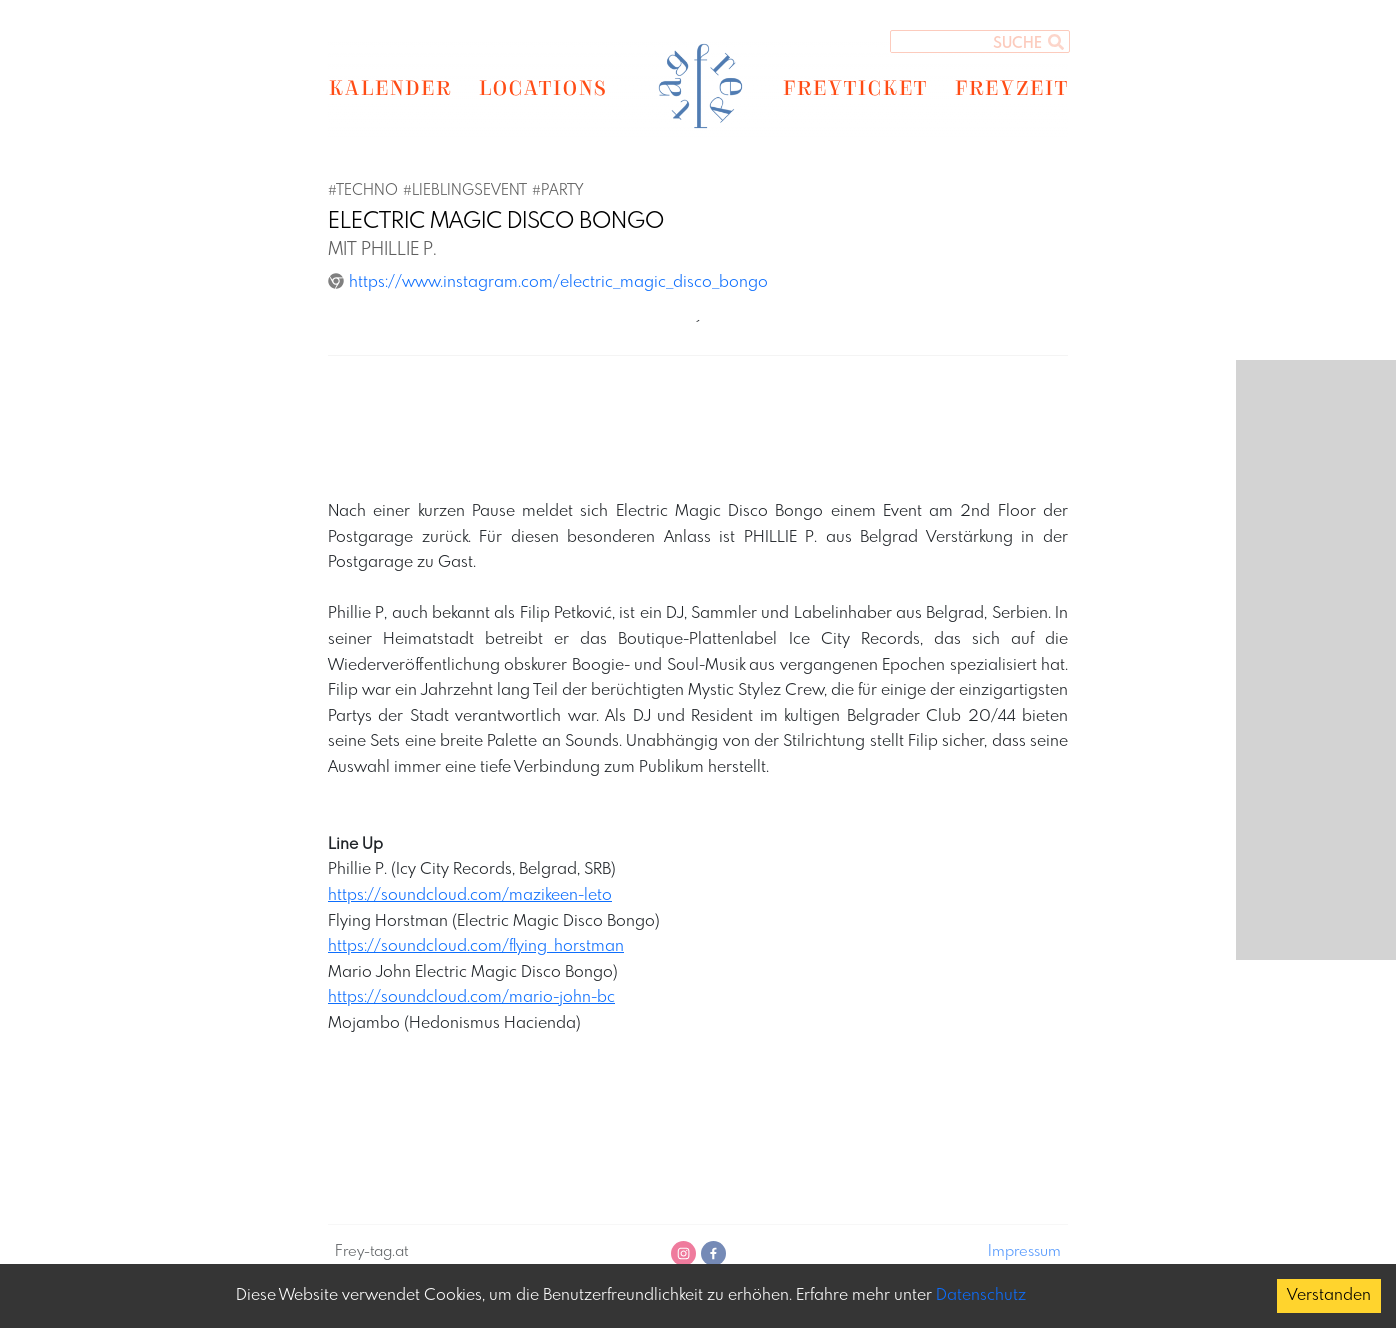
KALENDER (389, 86)
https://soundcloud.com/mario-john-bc (471, 997)
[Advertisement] (698, 431)
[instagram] (683, 1253)
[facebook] (713, 1253)
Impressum (1024, 1252)
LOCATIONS (542, 86)
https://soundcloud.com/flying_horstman (476, 946)
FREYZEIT (1011, 86)
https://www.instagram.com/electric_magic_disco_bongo (548, 282)
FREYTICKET (854, 86)
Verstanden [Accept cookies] (1329, 1295)
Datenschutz (981, 1295)
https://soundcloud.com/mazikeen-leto (470, 895)
